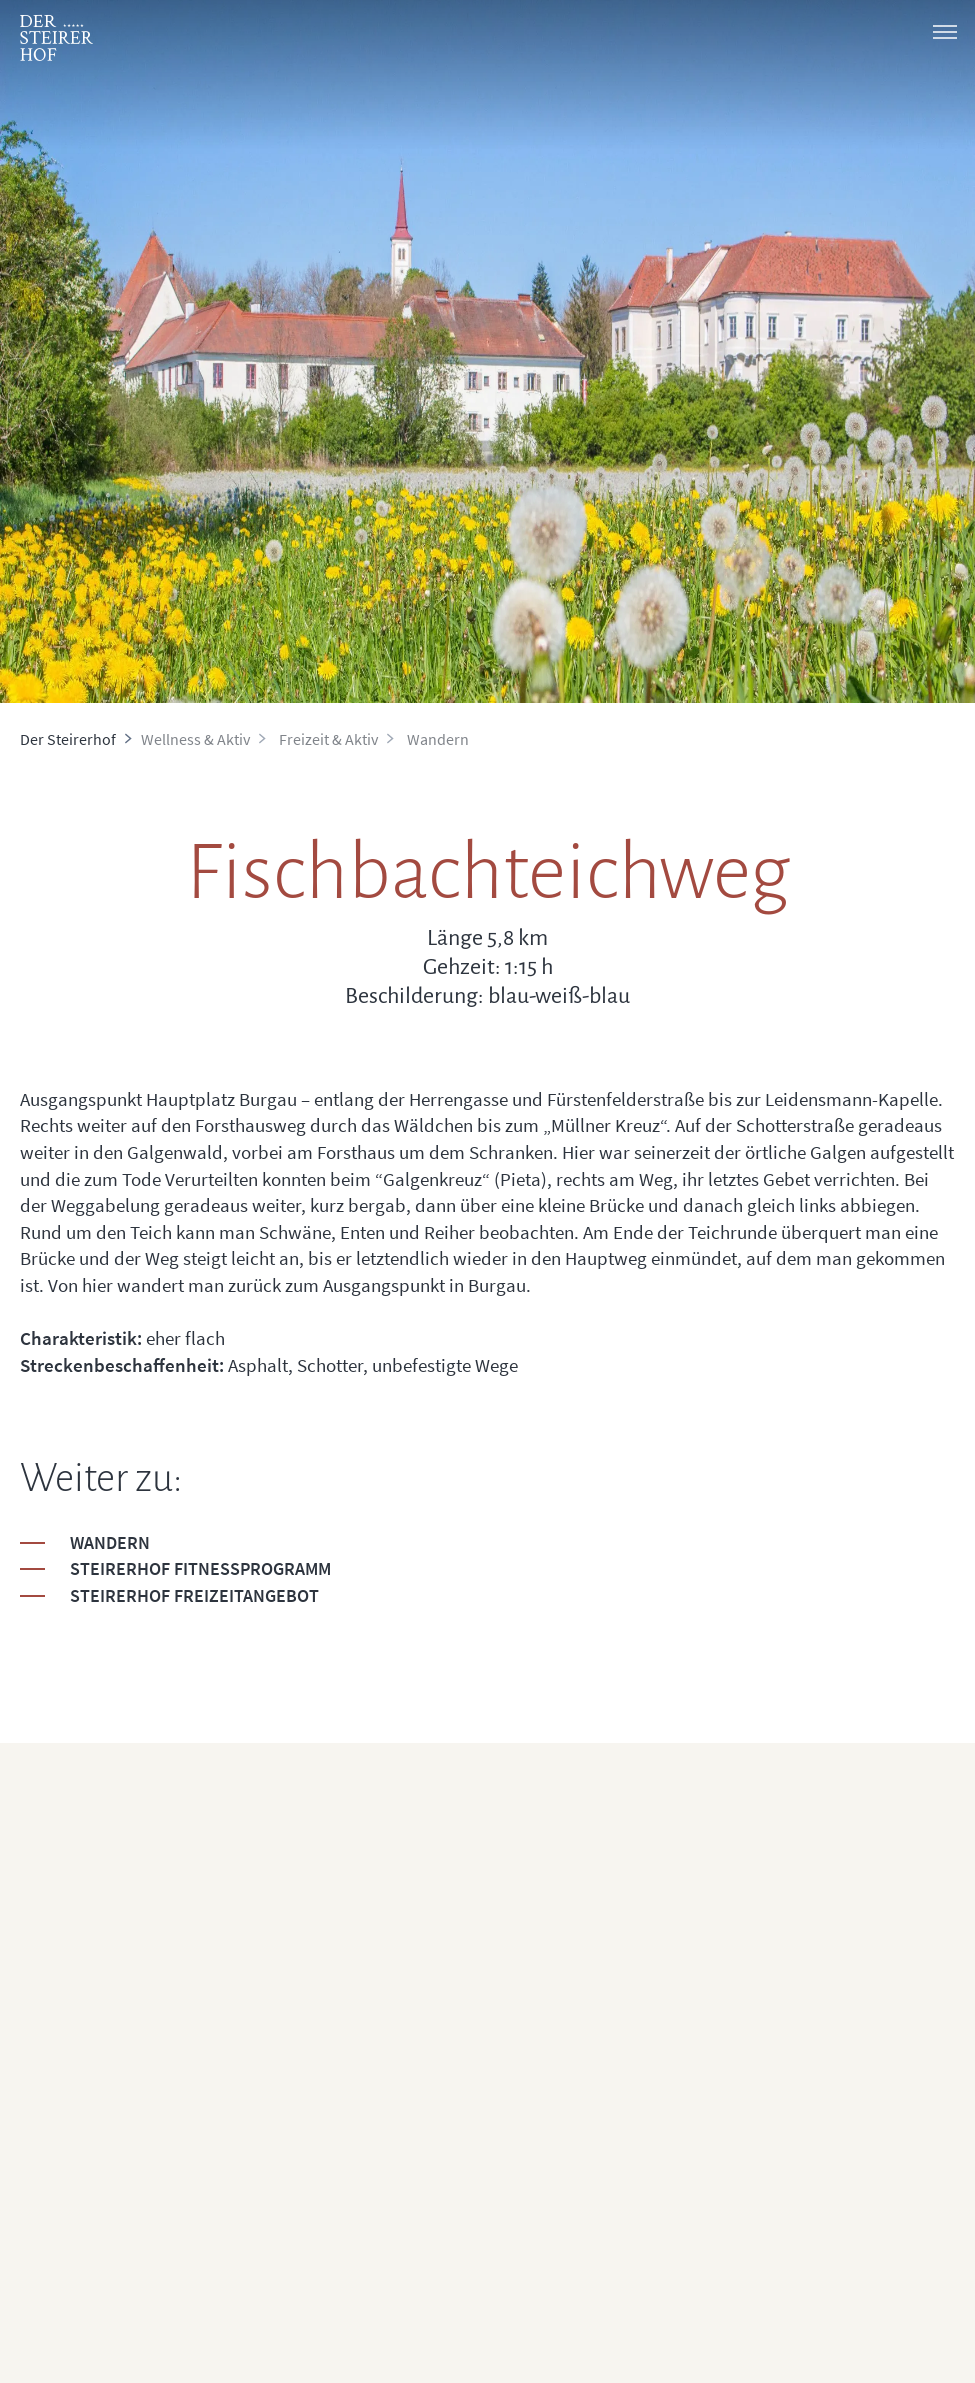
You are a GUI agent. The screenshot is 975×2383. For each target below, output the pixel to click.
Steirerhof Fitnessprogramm (200, 1568)
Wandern (110, 1542)
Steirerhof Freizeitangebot (194, 1595)
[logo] (56, 38)
